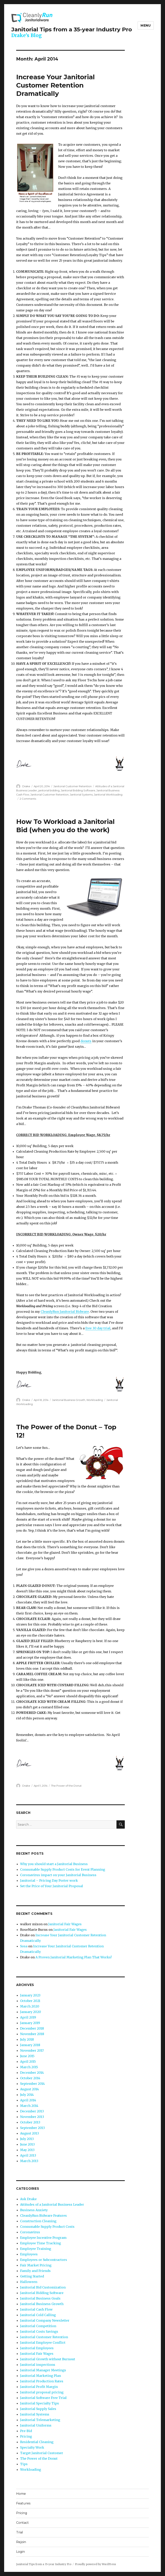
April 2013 (28, 2155)
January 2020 (30, 2012)
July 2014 (27, 2095)
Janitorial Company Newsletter (44, 2320)
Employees (29, 2254)
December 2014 (32, 2073)
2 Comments (28, 798)
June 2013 (27, 2144)
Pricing (26, 2436)
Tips (24, 2464)
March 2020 (29, 2006)
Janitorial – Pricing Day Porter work (49, 1880)
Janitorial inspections (37, 2365)
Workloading (94, 1399)
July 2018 (27, 2039)
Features (23, 2503)
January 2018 (30, 2045)
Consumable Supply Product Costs (47, 2227)
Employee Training (35, 2249)
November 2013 (32, 2117)
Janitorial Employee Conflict (42, 2342)
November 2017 (32, 2050)
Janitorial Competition (38, 2326)
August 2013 (29, 2133)
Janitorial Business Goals (40, 2298)
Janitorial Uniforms (35, 2425)
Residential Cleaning (36, 2442)
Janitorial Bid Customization (43, 2287)
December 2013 (32, 2111)
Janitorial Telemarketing (40, 2420)
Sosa (23, 1946)
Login (20, 2552)
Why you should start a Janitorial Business (54, 1864)
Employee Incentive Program (43, 2238)
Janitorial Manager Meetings (43, 2370)
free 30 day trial (97, 1328)
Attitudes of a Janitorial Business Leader (52, 2204)
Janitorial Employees (37, 2348)
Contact (22, 2523)
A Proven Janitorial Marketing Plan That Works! (73, 1957)
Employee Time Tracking (40, 2243)
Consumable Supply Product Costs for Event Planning (62, 1869)
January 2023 (30, 1995)
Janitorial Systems (81, 794)
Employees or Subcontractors (43, 2260)
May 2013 (27, 2150)
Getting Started (32, 2276)
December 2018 (32, 2028)
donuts (85, 1041)
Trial (19, 2532)
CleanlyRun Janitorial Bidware (65, 1312)
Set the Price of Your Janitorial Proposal (51, 1886)
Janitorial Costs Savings (39, 2331)
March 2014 (29, 2106)
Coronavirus (30, 2232)
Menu (146, 25)
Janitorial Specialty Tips (39, 2403)
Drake (26, 786)
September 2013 (32, 2128)
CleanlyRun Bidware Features (43, 2215)
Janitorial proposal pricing (41, 2392)
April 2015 (28, 2061)
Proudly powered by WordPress (95, 2564)
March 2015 (29, 2067)
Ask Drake (28, 2199)
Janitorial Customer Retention (72, 786)
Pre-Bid (26, 2431)
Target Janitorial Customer (41, 2453)
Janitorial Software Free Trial (43, 2398)
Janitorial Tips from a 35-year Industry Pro (71, 29)
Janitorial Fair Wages (65, 1924)
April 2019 (28, 2017)
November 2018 (32, 2034)
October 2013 (30, 2122)
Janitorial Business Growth (68, 1399)
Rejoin (21, 2542)
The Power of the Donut (66, 1785)
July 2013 (27, 2139)
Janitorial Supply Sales (38, 2409)
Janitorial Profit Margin (39, 2387)
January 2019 (30, 2023)
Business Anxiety (34, 2210)
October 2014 (30, 2078)
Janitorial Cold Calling (38, 2315)
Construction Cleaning (38, 2221)
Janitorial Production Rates (41, 2381)
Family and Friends (35, 2271)
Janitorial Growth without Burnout (47, 2359)
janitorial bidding (49, 790)
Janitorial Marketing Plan (40, 2376)
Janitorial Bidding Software (78, 790)
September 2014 (32, 2084)
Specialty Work (32, 2447)
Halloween (28, 2282)
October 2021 (30, 2001)
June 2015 (27, 2056)
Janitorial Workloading (108, 794)
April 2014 (28, 2100)
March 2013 (29, 2161)
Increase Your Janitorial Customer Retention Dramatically (55, 85)
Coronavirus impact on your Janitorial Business (58, 1875)
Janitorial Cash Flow (36, 2309)
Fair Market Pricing (35, 2265)
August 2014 (29, 2089)
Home (21, 2494)
